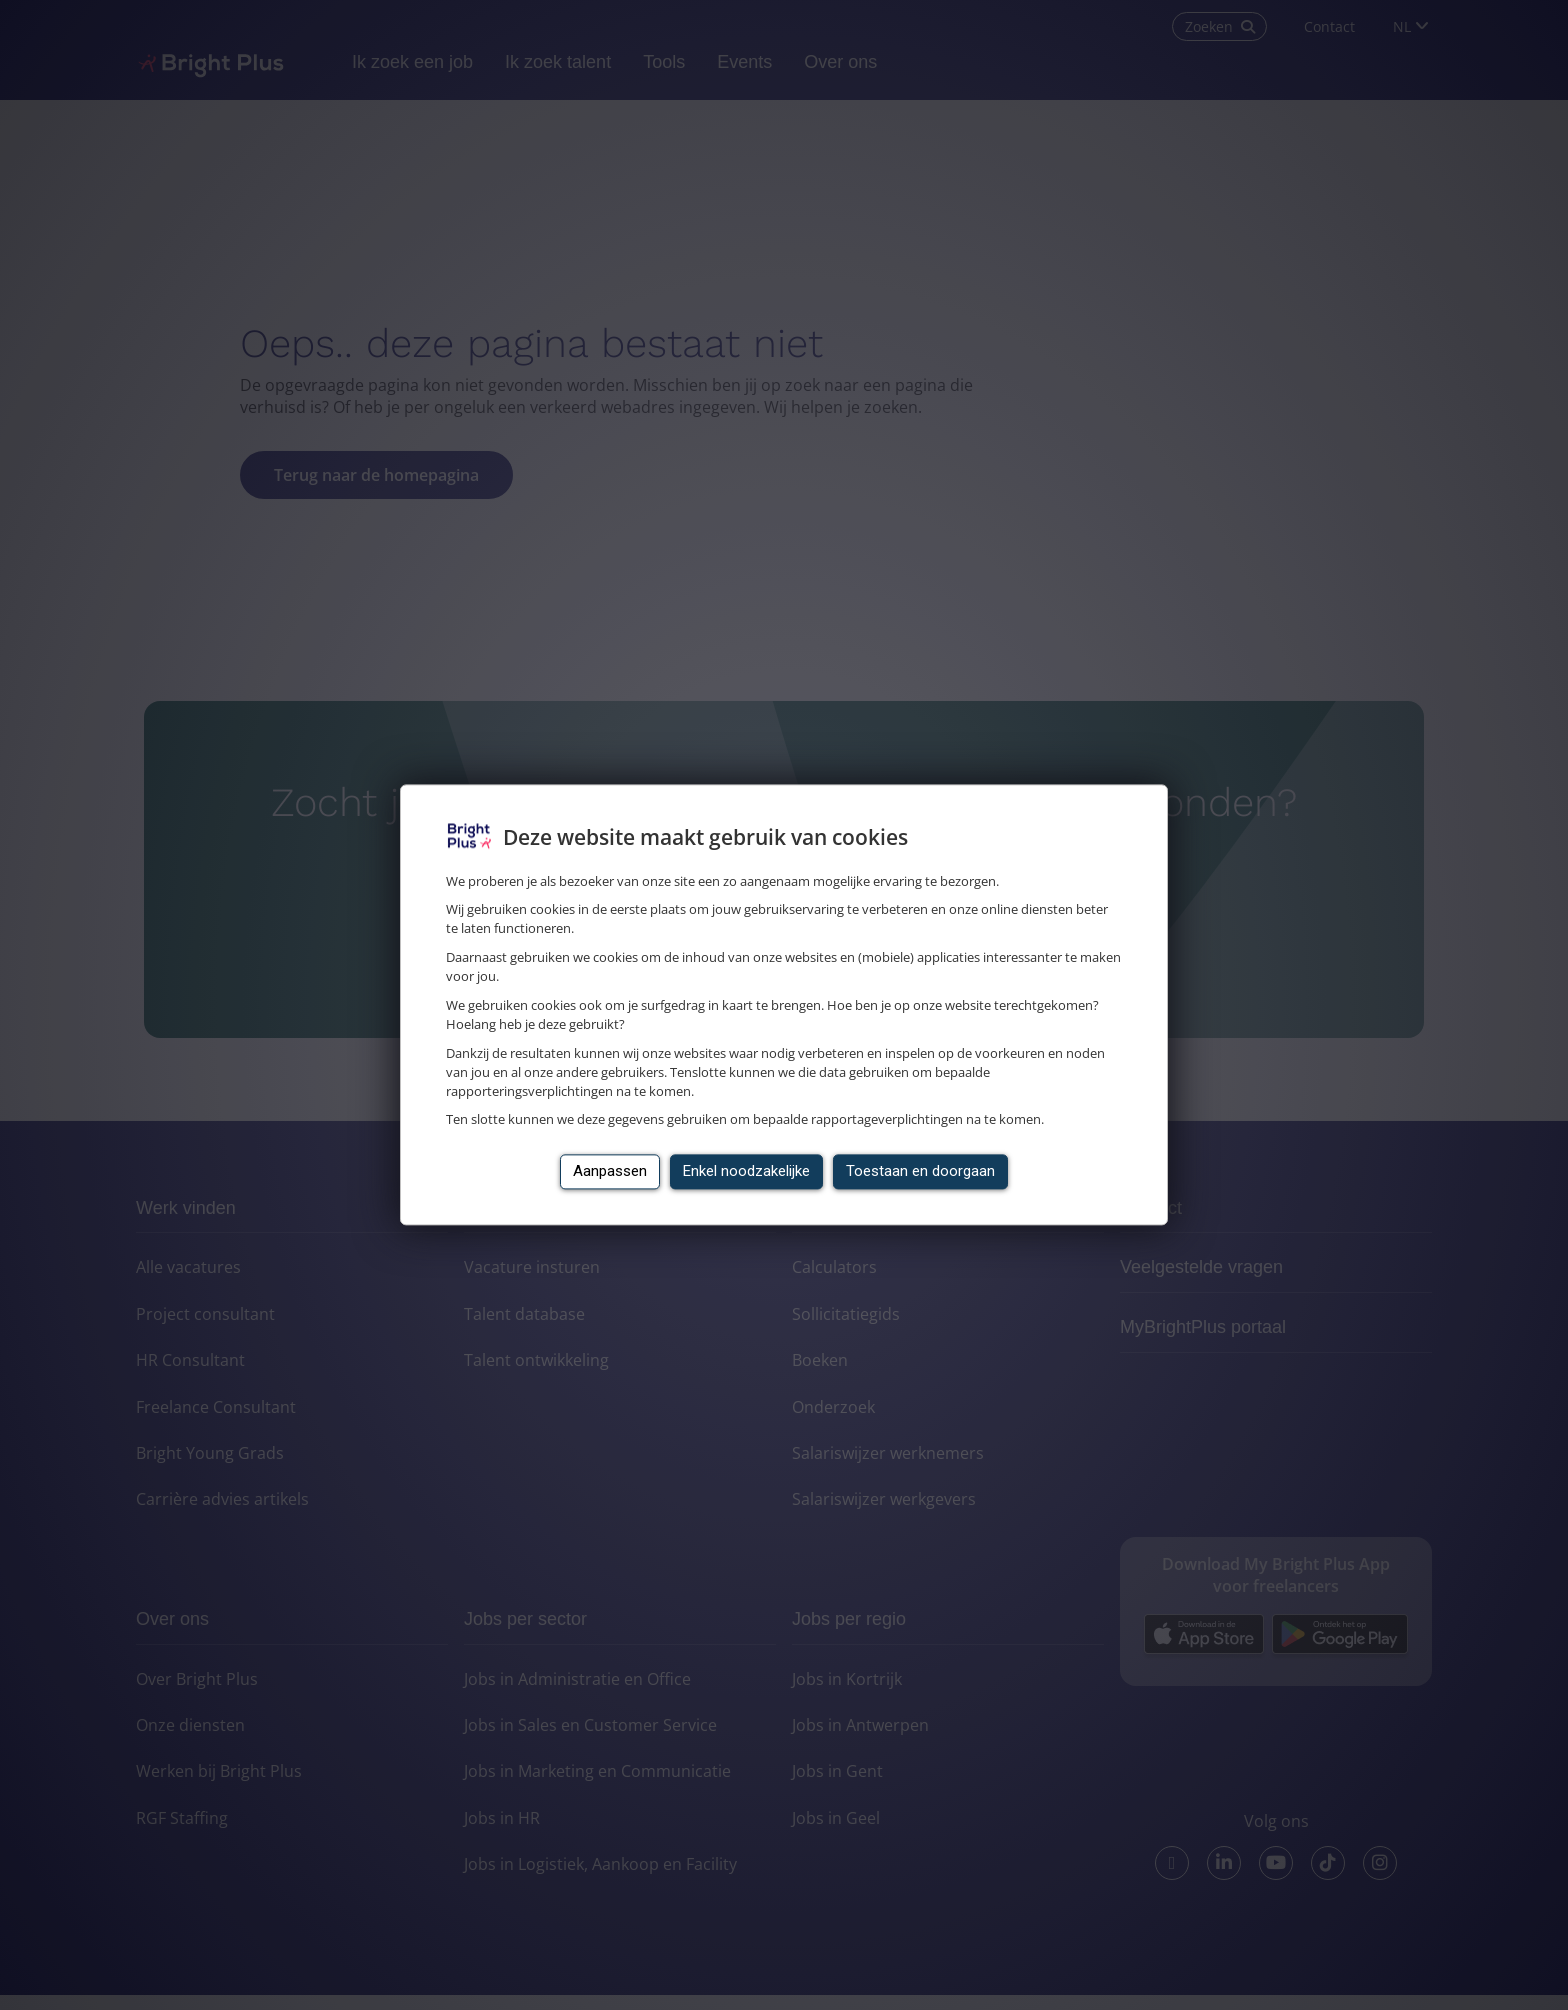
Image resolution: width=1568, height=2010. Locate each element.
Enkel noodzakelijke (746, 1172)
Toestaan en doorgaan (920, 1172)
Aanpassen (610, 1172)
